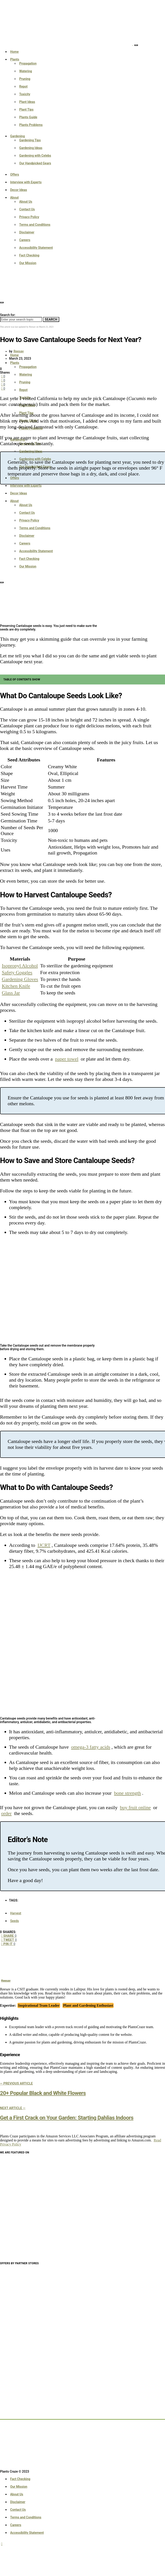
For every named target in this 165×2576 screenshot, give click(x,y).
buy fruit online (135, 1807)
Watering (25, 71)
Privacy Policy (29, 217)
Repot (23, 86)
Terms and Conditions (34, 224)
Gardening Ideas (30, 148)
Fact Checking (29, 255)
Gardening (17, 136)
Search (51, 319)
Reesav (19, 351)
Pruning (24, 79)
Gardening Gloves (20, 979)
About (14, 197)
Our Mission (27, 263)
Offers (14, 174)
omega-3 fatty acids (90, 1747)
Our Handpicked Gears (35, 163)
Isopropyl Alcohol (20, 965)
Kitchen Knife (16, 986)
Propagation (28, 63)
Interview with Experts (26, 182)
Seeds (14, 1921)
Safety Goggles (17, 972)
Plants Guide (28, 117)
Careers (24, 240)
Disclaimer (26, 232)
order (6, 1813)
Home (14, 52)
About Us (25, 201)
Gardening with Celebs (35, 155)
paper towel (66, 1059)
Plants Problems (31, 125)
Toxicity (24, 94)
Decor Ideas (18, 190)
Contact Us (27, 209)
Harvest (15, 1913)
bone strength (127, 1793)
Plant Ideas (27, 102)
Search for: (7, 315)
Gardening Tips (30, 140)
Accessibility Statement (36, 247)
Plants (14, 59)
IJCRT (44, 1545)
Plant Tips (26, 109)
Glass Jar (11, 993)
